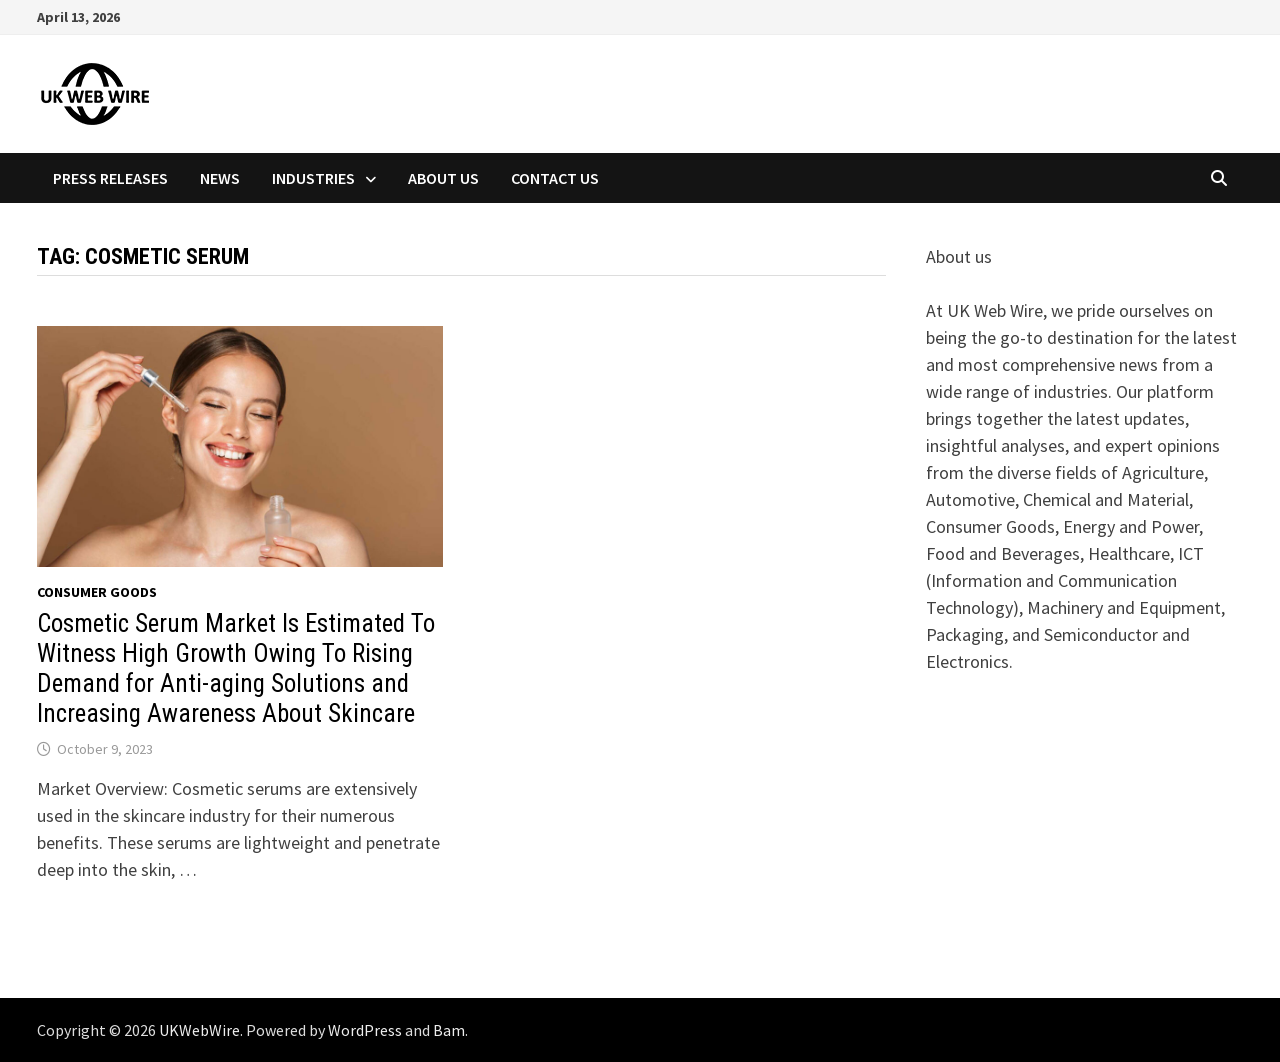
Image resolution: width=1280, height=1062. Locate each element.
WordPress (365, 1030)
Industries (313, 178)
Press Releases (110, 178)
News (220, 178)
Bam (449, 1030)
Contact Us (555, 178)
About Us (443, 178)
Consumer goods (97, 592)
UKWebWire (199, 1030)
